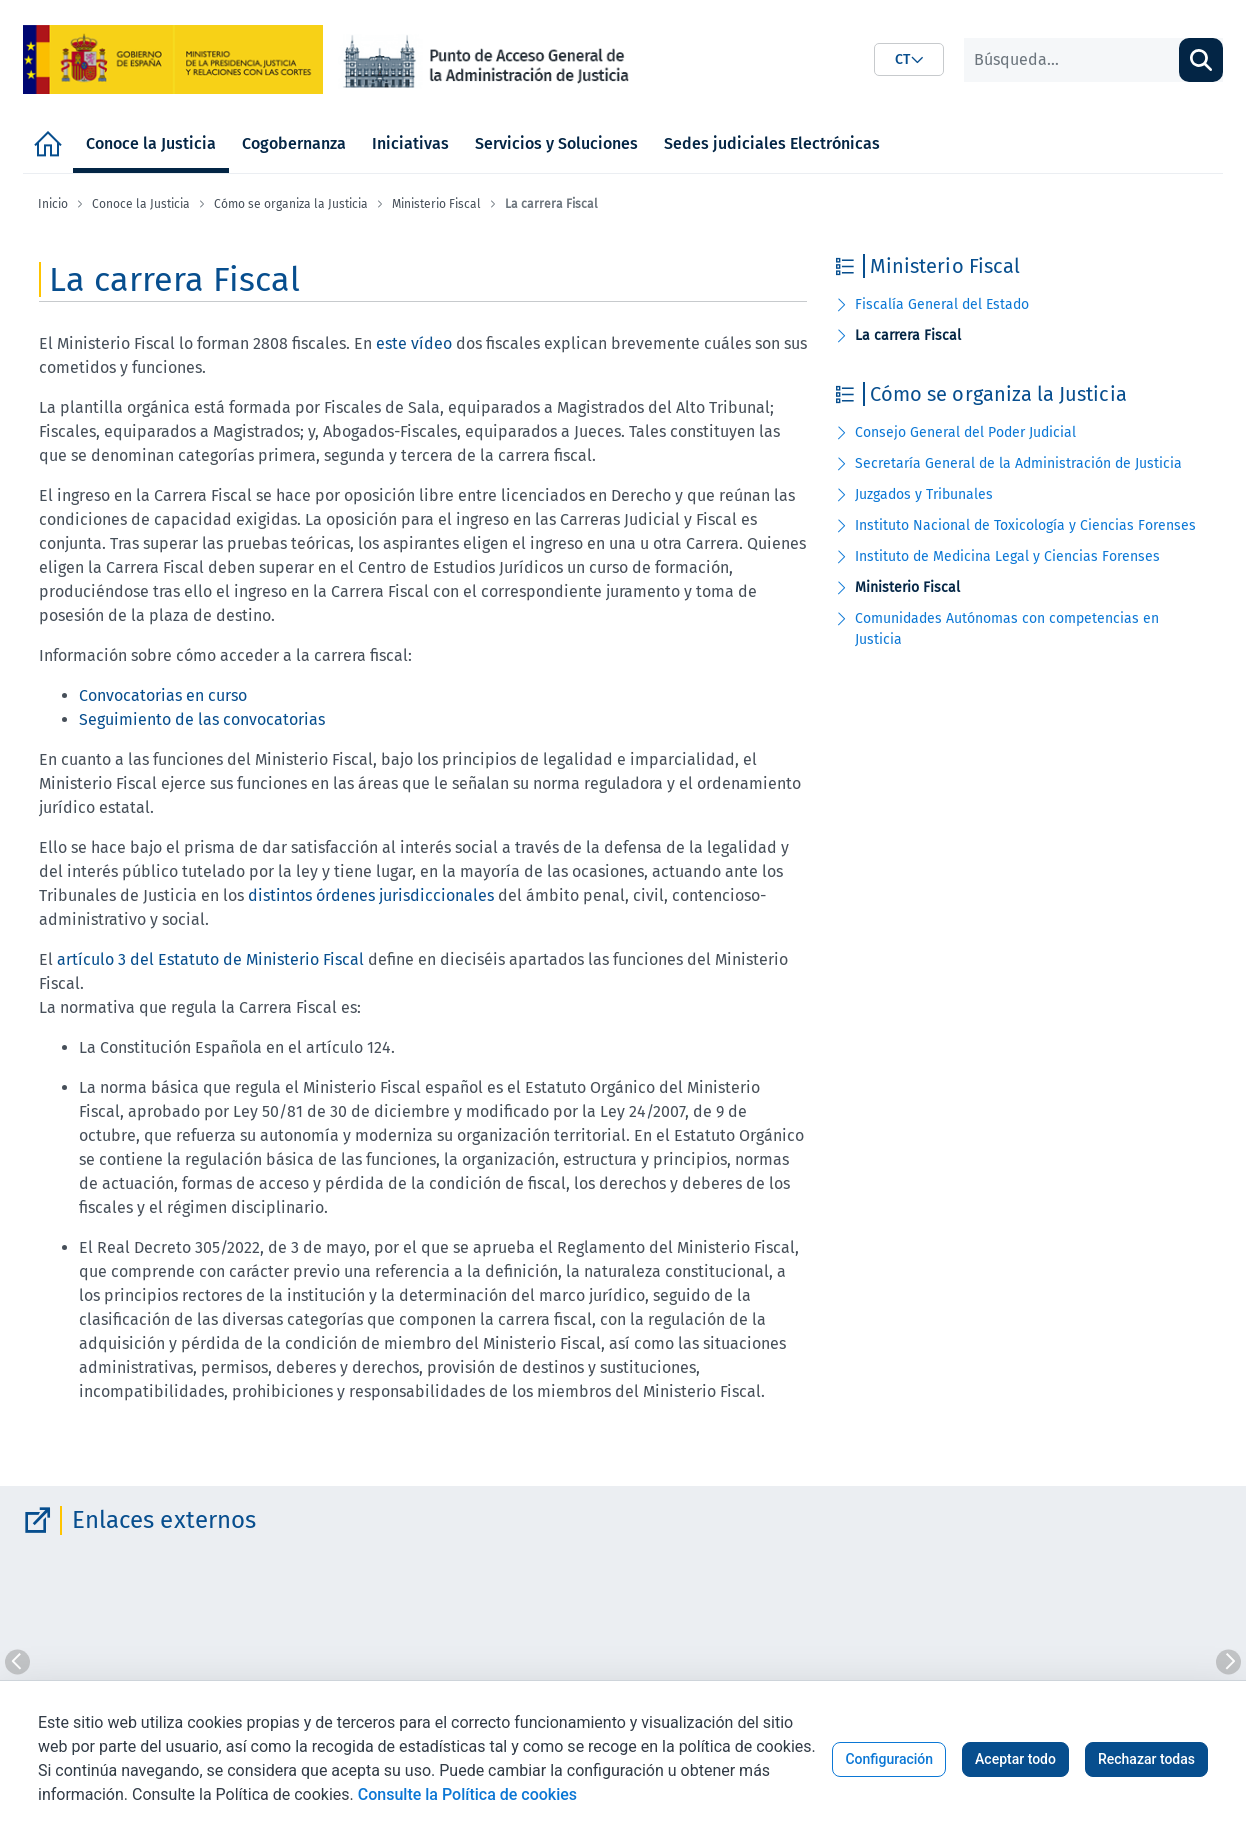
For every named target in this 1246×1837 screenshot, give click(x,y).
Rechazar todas (1146, 1759)
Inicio (53, 204)
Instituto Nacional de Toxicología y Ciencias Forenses (1025, 525)
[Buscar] (1071, 60)
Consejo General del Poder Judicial (965, 432)
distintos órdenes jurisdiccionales (371, 895)
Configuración (889, 1759)
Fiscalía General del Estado (942, 304)
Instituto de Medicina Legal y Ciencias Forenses (1007, 556)
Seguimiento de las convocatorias (202, 719)
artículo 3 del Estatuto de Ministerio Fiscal (210, 959)
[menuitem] (48, 143)
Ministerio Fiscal (907, 587)
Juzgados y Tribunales (924, 494)
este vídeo (414, 343)
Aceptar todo (1015, 1759)
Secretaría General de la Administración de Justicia (1018, 463)
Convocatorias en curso (163, 695)
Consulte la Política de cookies (467, 1794)
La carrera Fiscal (908, 335)
